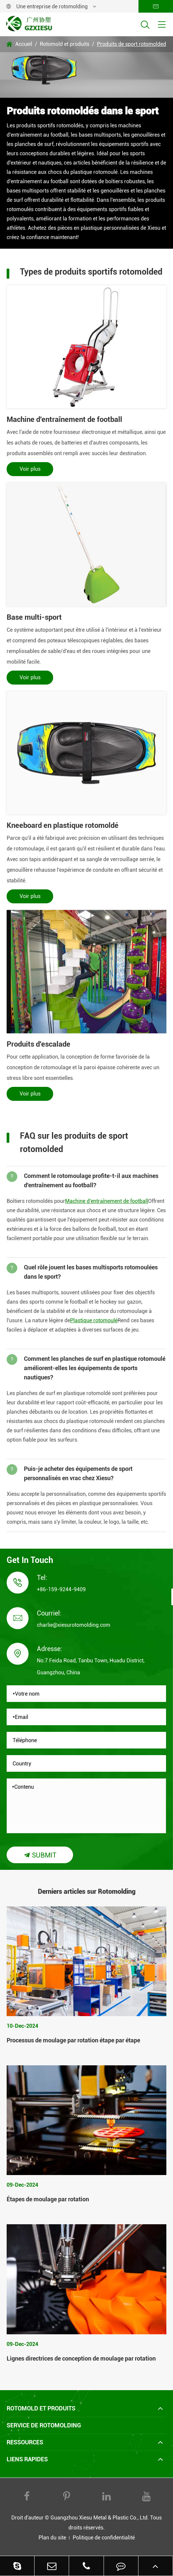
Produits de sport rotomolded (131, 44)
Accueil (23, 44)
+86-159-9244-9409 (61, 1589)
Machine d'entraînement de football (64, 419)
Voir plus (30, 469)
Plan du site (52, 2537)
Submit (40, 1855)
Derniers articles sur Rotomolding (86, 1891)
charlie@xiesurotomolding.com (73, 1625)
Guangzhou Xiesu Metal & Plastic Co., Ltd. (99, 2517)
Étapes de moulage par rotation (48, 2199)
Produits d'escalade (38, 1044)
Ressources (25, 2442)
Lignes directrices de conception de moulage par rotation (81, 2358)
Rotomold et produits (64, 44)
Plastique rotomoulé (94, 1320)
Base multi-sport (34, 617)
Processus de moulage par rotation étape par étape (73, 2040)
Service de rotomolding (44, 2425)
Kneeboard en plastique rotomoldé (63, 825)
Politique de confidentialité (104, 2537)
